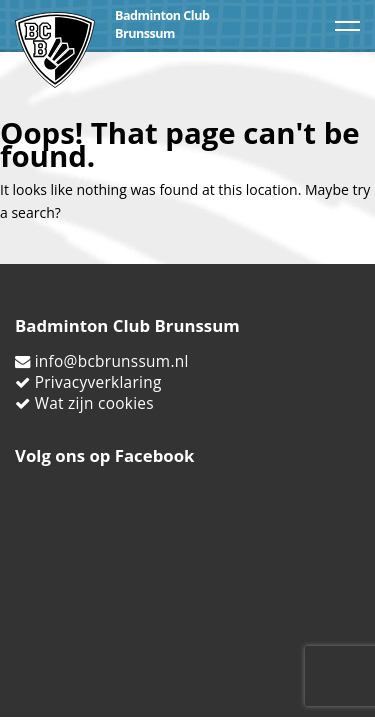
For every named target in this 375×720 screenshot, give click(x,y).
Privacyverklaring (98, 382)
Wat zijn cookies (94, 403)
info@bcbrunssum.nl (112, 361)
